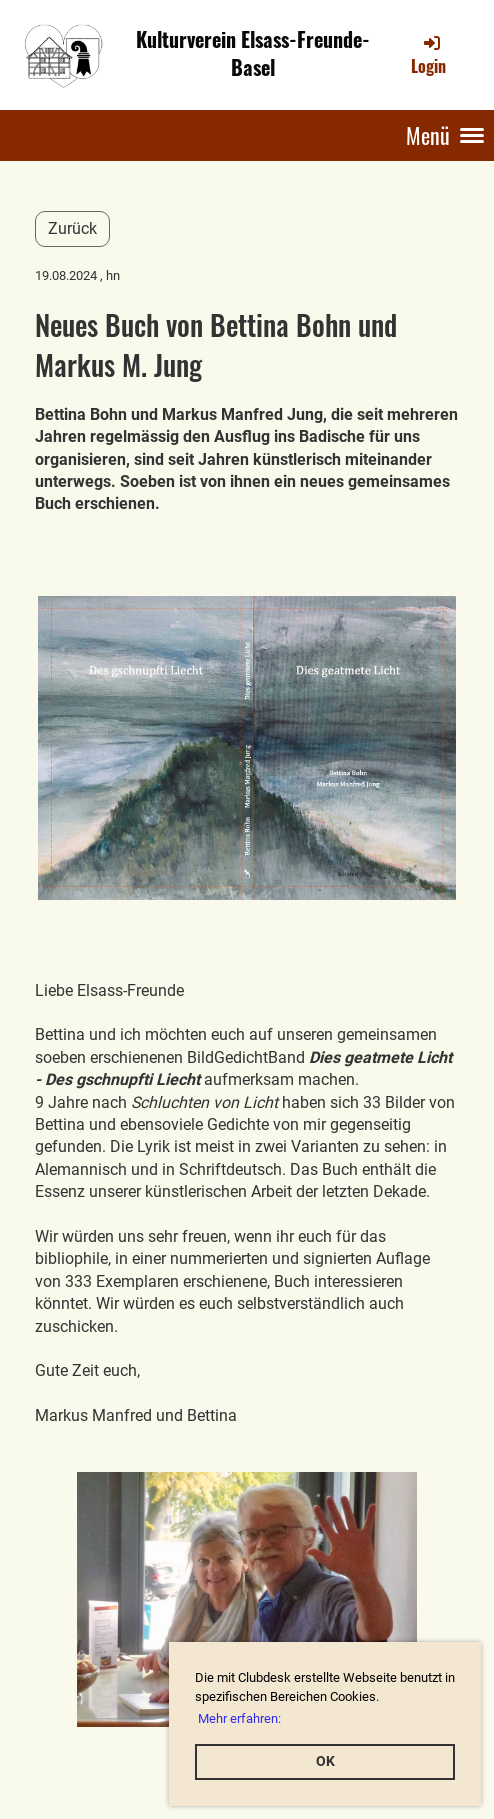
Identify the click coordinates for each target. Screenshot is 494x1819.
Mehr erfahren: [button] (239, 1718)
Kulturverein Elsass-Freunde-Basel (253, 53)
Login (428, 55)
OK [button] (325, 1761)
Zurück (72, 228)
